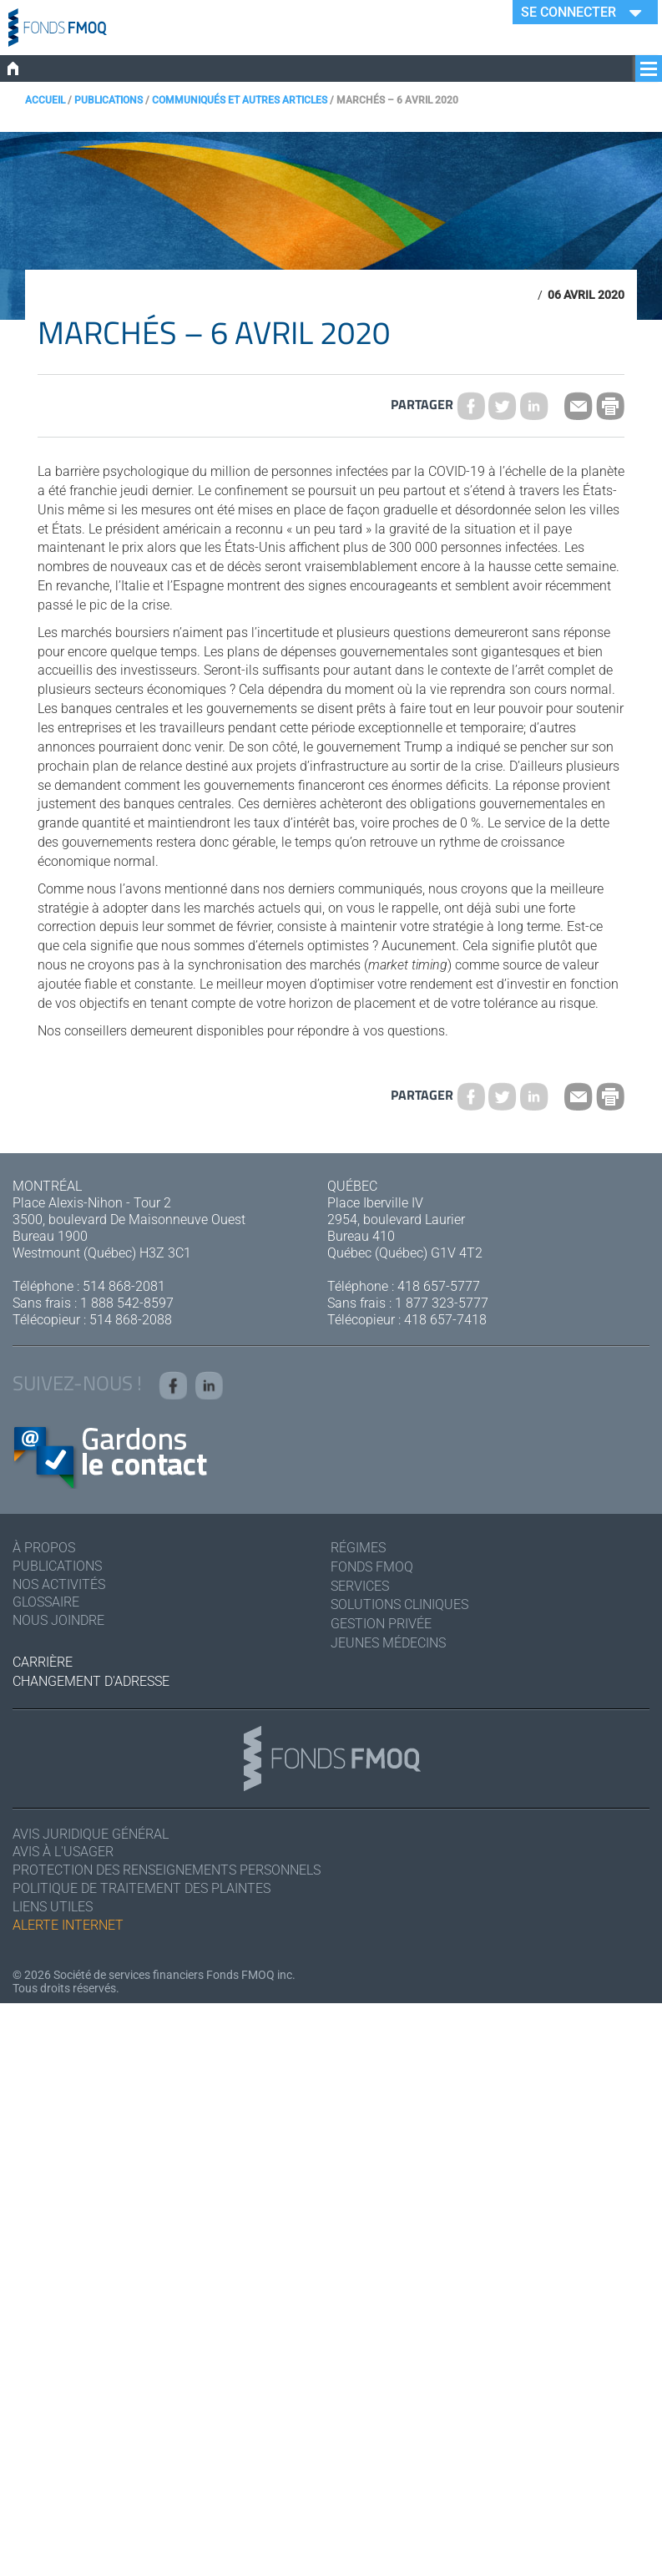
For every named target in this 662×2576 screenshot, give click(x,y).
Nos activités (59, 1584)
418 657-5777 (438, 1286)
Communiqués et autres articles (239, 100)
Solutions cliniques (399, 1605)
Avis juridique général (91, 1834)
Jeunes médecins (388, 1644)
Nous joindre (58, 1621)
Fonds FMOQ (372, 1567)
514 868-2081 (124, 1286)
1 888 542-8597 (127, 1303)
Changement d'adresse (91, 1681)
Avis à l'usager (63, 1852)
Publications (108, 100)
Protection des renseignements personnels (167, 1871)
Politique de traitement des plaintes (141, 1889)
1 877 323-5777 (441, 1303)
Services (360, 1586)
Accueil (45, 100)
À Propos (44, 1548)
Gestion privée (381, 1624)
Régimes (358, 1548)
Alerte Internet (68, 1926)
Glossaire (46, 1603)
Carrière (43, 1663)
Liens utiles (53, 1908)
